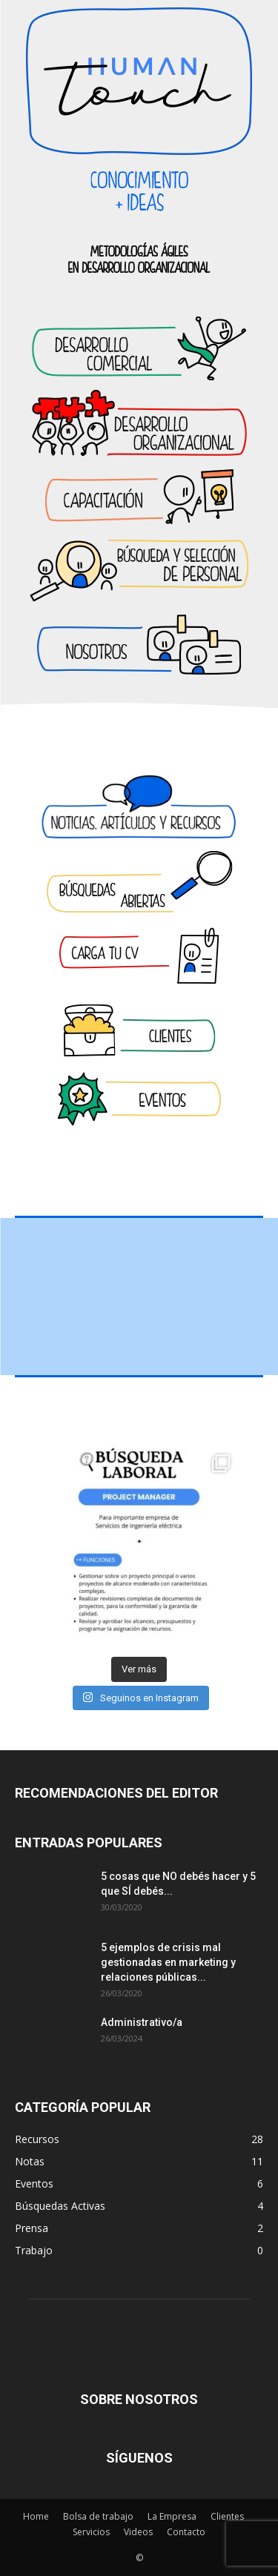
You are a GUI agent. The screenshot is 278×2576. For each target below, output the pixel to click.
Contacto (186, 2532)
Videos (138, 2532)
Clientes (227, 2516)
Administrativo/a (141, 2022)
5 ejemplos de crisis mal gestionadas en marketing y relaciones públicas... (168, 1962)
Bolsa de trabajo (98, 2516)
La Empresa (172, 2516)
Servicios (91, 2532)
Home (36, 2516)
